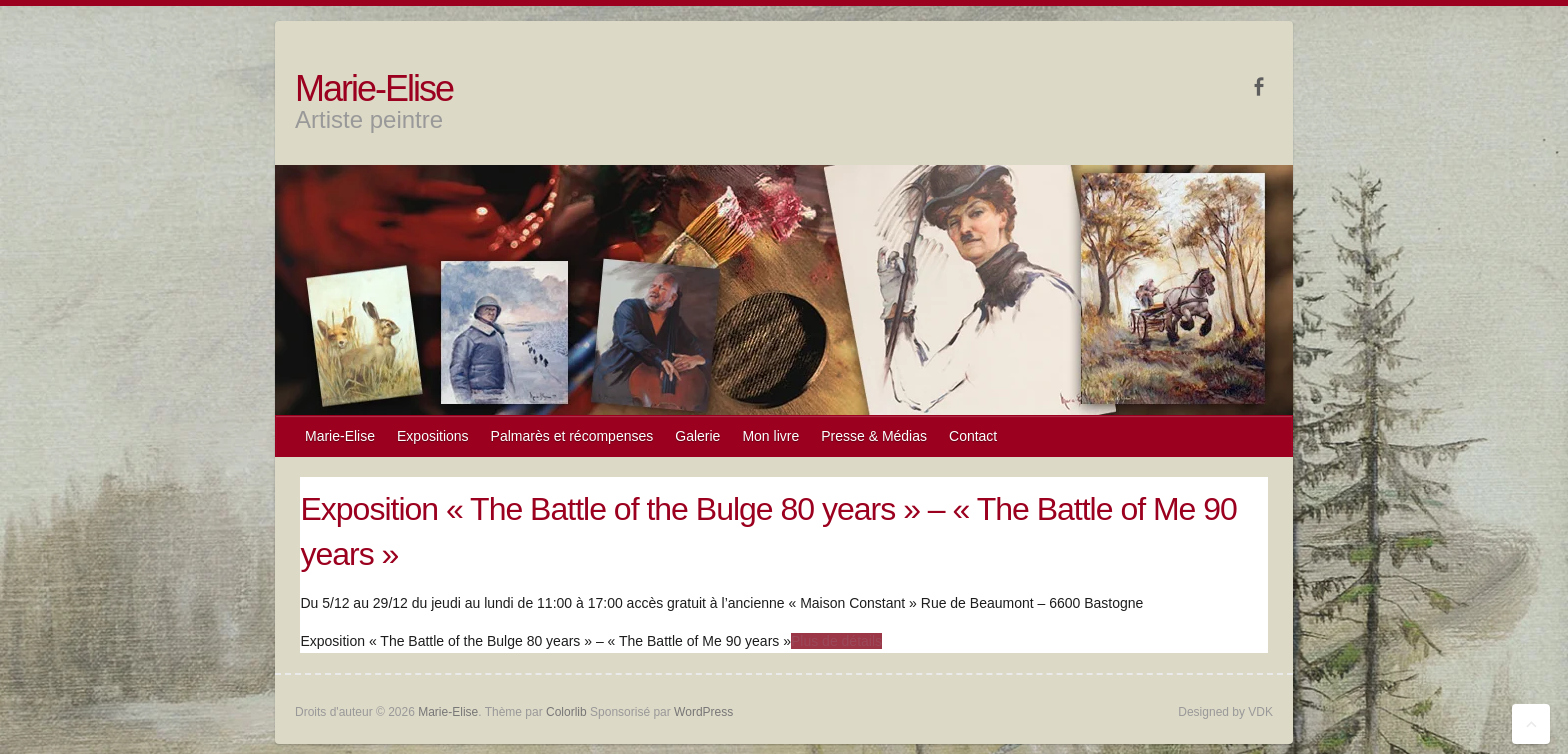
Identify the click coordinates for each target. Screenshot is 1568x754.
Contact (973, 436)
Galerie (697, 436)
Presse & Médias (874, 436)
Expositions (433, 436)
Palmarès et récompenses (572, 436)
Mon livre (770, 436)
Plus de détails (836, 641)
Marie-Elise (374, 88)
